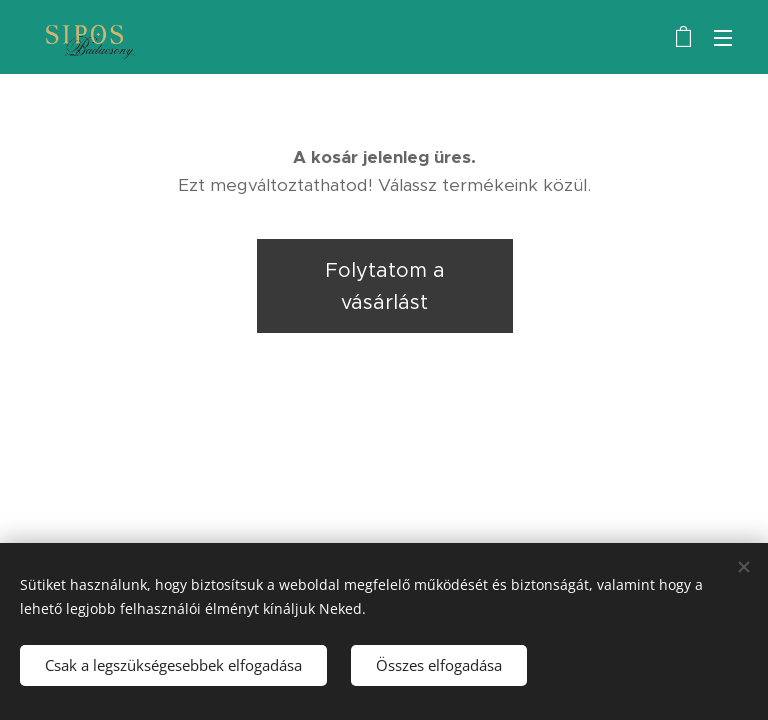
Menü (723, 38)
